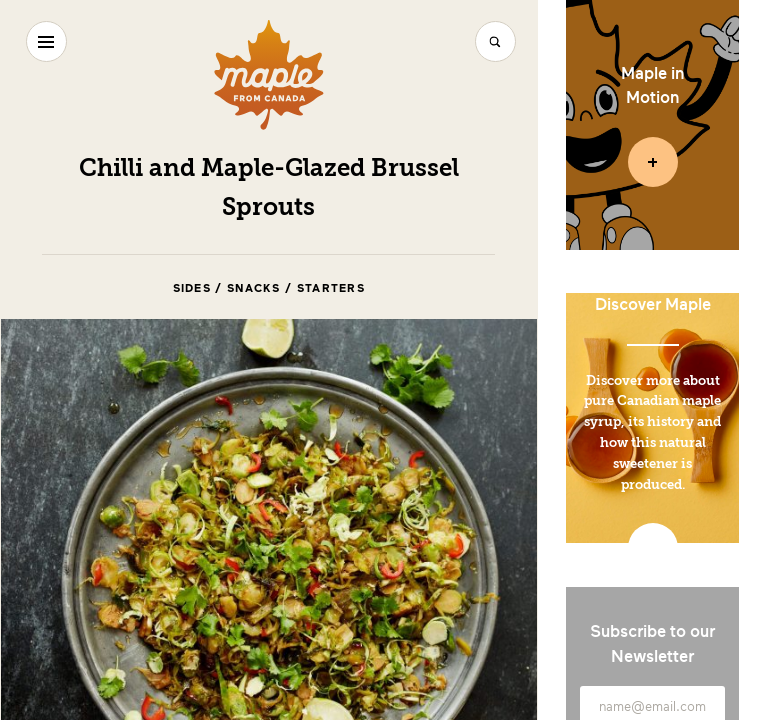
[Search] (495, 41)
